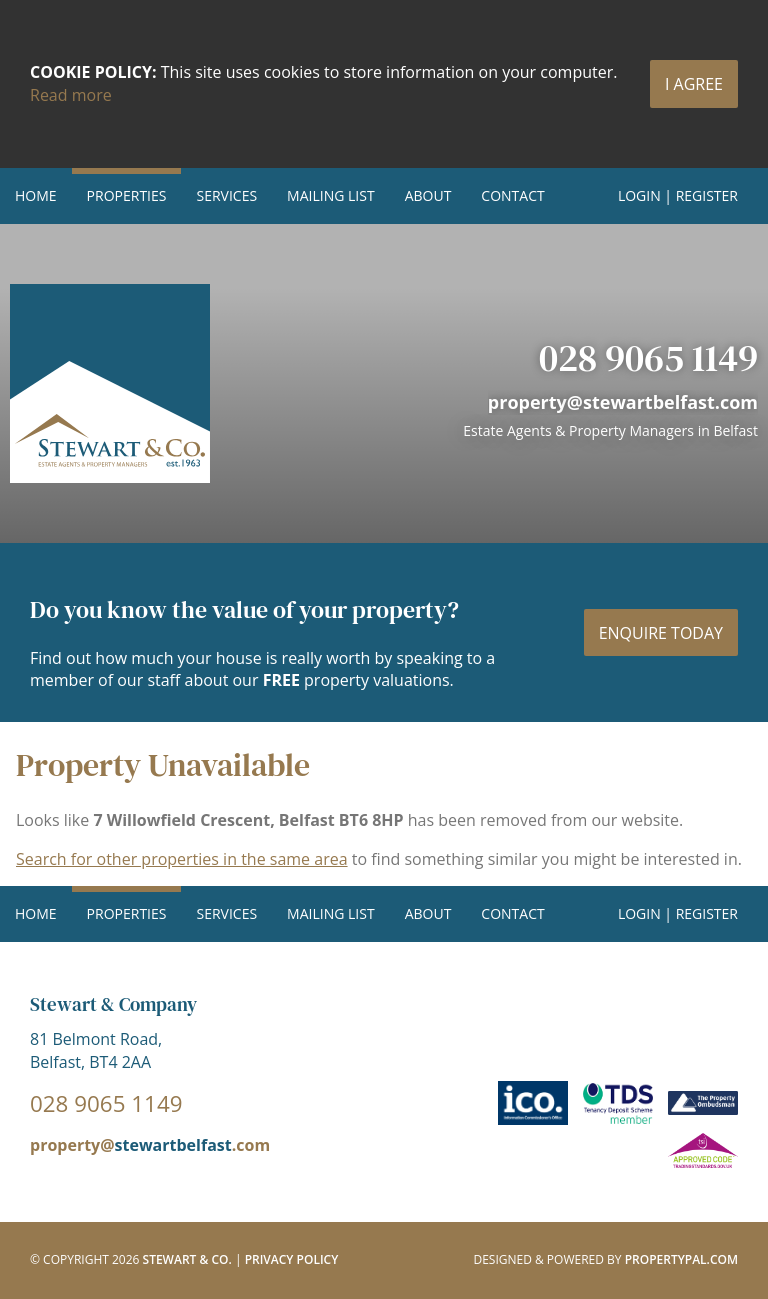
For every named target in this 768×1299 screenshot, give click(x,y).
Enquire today (661, 633)
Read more (71, 95)
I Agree (694, 84)
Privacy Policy (292, 1259)
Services (226, 195)
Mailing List (331, 195)
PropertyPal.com (681, 1259)
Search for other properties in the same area (182, 859)
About (428, 195)
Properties (127, 195)
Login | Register (678, 195)
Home (36, 195)
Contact (512, 195)
